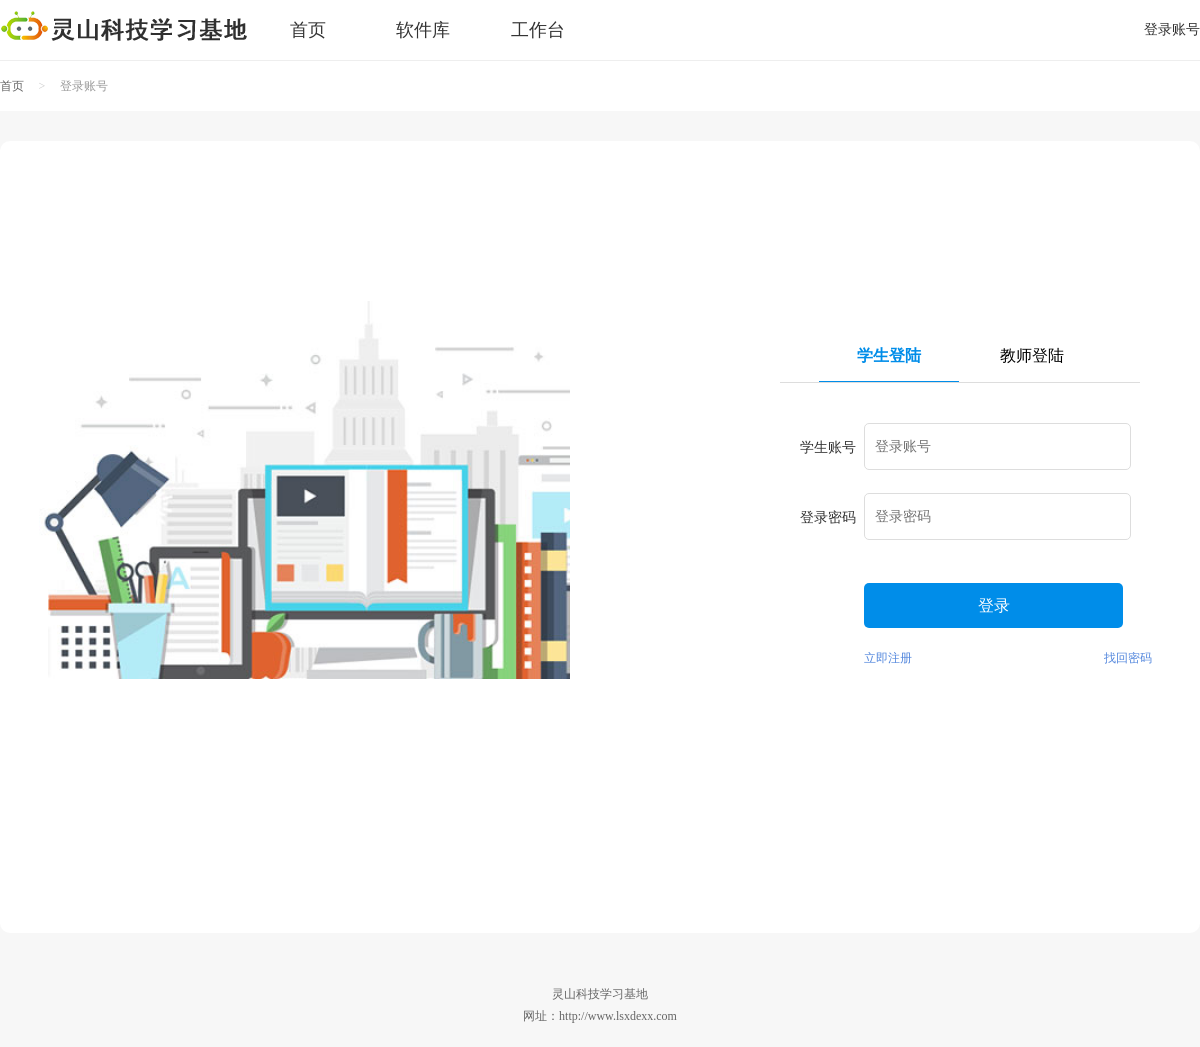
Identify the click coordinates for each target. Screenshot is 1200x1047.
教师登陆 (1032, 355)
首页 (308, 30)
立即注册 (888, 658)
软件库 (423, 30)
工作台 (538, 30)
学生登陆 (889, 355)
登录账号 (1172, 29)
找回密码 (1128, 658)
